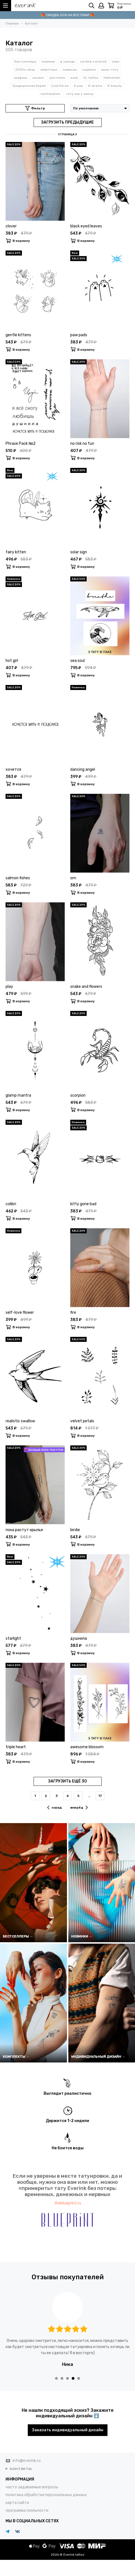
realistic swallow (20, 1421)
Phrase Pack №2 (21, 443)
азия (74, 78)
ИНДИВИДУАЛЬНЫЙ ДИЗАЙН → (98, 2057)
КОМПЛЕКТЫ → (16, 2057)
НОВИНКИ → (81, 1936)
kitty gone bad (83, 1204)
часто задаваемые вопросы (32, 2487)
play (9, 986)
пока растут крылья (24, 1530)
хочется (13, 769)
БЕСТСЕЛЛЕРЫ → (18, 1936)
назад (54, 1807)
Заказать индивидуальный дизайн (67, 2430)
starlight (13, 1638)
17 (100, 1796)
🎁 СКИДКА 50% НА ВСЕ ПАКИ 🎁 (67, 15)
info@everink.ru (26, 2460)
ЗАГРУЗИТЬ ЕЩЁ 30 (67, 1781)
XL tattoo (90, 78)
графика (20, 78)
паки (115, 61)
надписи (89, 70)
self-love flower (20, 1312)
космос (38, 78)
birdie (75, 1530)
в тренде (67, 61)
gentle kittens (18, 335)
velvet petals (82, 1421)
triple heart (16, 1747)
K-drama (95, 86)
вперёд (79, 1807)
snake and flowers (86, 986)
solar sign (78, 552)
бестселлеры (25, 61)
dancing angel (82, 769)
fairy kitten (16, 552)
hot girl (12, 660)
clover (11, 226)
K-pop (78, 86)
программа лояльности (27, 2510)
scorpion (78, 1095)
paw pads (78, 335)
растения (57, 78)
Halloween (112, 78)
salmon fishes (18, 878)
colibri (11, 1204)
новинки (48, 61)
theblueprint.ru (67, 2203)
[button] (56, 2378)
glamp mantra (18, 1095)
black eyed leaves (86, 226)
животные (49, 70)
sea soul (77, 660)
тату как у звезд (79, 94)
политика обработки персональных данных (46, 2494)
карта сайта (17, 2502)
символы (69, 70)
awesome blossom (87, 1747)
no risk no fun (82, 443)
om (73, 878)
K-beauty (115, 86)
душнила (78, 1638)
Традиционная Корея (29, 86)
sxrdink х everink (93, 61)
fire (73, 1312)
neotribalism (51, 94)
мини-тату (110, 70)
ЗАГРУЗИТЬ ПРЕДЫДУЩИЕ (67, 122)
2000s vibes (25, 70)
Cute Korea (60, 86)
